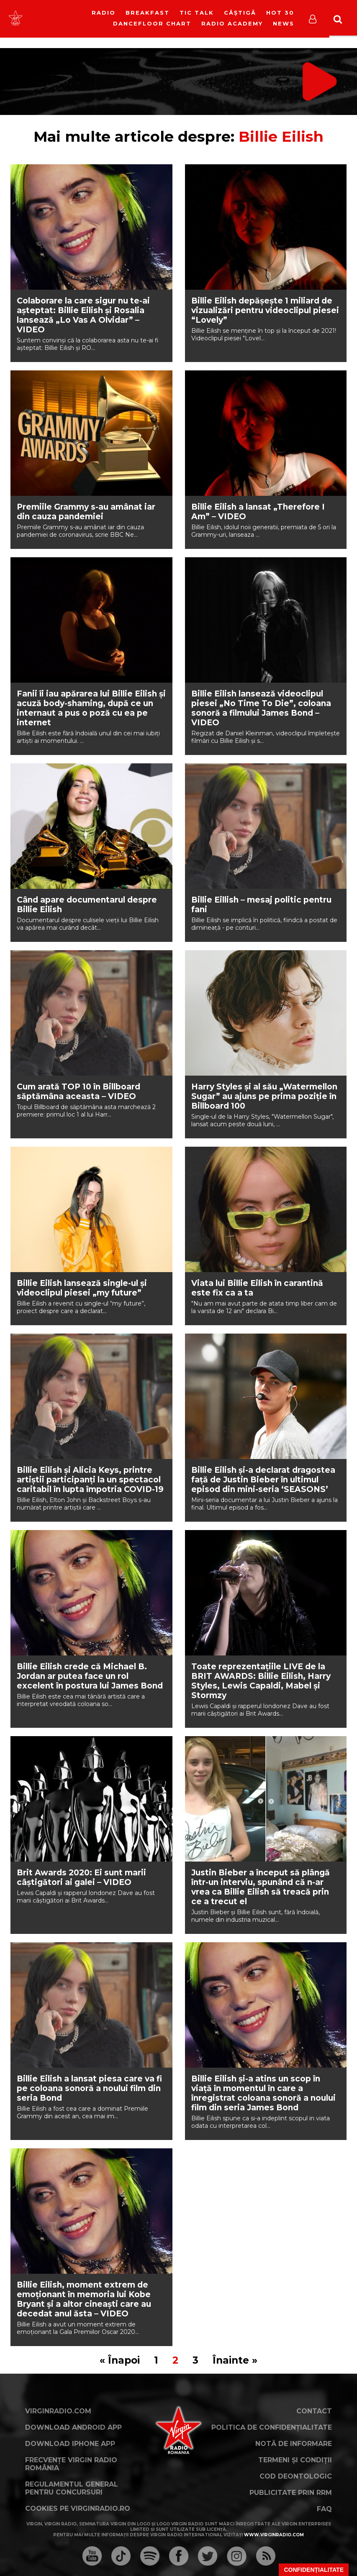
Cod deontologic (295, 2476)
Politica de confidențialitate (271, 2427)
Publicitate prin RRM (290, 2493)
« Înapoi (120, 2360)
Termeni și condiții (295, 2460)
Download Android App (73, 2427)
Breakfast (148, 12)
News (283, 23)
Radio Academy (232, 23)
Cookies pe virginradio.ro (77, 2508)
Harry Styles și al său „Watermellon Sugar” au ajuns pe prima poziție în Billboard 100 (264, 1096)
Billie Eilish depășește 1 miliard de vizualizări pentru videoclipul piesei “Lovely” (265, 310)
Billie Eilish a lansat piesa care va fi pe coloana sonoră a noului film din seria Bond (89, 2088)
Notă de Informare (293, 2444)
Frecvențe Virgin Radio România (71, 2464)
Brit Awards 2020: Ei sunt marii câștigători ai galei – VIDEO (81, 1877)
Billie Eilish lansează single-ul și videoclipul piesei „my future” (82, 1288)
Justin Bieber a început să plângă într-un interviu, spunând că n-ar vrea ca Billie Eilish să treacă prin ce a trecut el (260, 1887)
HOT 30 (280, 12)
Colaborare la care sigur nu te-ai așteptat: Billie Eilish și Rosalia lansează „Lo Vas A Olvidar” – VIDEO (83, 315)
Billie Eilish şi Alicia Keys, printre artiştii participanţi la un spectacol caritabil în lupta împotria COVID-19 (90, 1479)
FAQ (324, 2509)
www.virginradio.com (274, 2535)
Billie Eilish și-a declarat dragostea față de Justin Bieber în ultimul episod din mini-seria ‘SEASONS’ (263, 1479)
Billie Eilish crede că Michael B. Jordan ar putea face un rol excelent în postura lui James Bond (90, 1676)
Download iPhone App (70, 2444)
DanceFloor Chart (152, 23)
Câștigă (240, 12)
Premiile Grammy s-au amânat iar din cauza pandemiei (86, 511)
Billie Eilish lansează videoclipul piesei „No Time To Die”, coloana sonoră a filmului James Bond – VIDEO (261, 708)
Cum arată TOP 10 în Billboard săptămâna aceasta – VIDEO (78, 1091)
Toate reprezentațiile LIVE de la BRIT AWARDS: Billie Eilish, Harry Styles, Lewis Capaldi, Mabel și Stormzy (261, 1681)
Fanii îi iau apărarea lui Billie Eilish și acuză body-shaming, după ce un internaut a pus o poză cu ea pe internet (91, 708)
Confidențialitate (314, 2569)
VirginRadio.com (58, 2411)
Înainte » (235, 2360)
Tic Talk (197, 12)
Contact (314, 2411)
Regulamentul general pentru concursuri (71, 2488)
